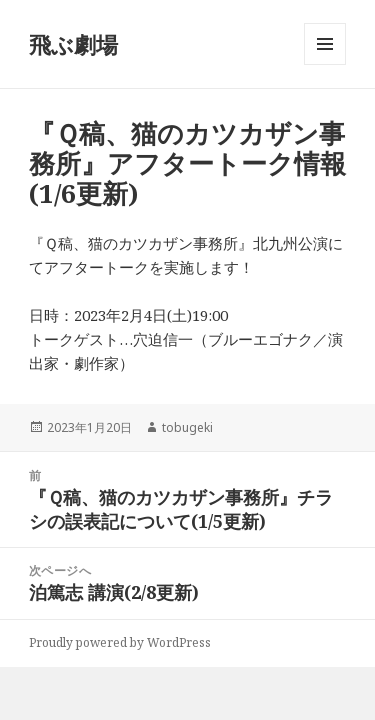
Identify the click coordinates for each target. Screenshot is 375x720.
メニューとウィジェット (325, 64)
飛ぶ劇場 (73, 44)
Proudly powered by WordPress (120, 642)
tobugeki (187, 427)
